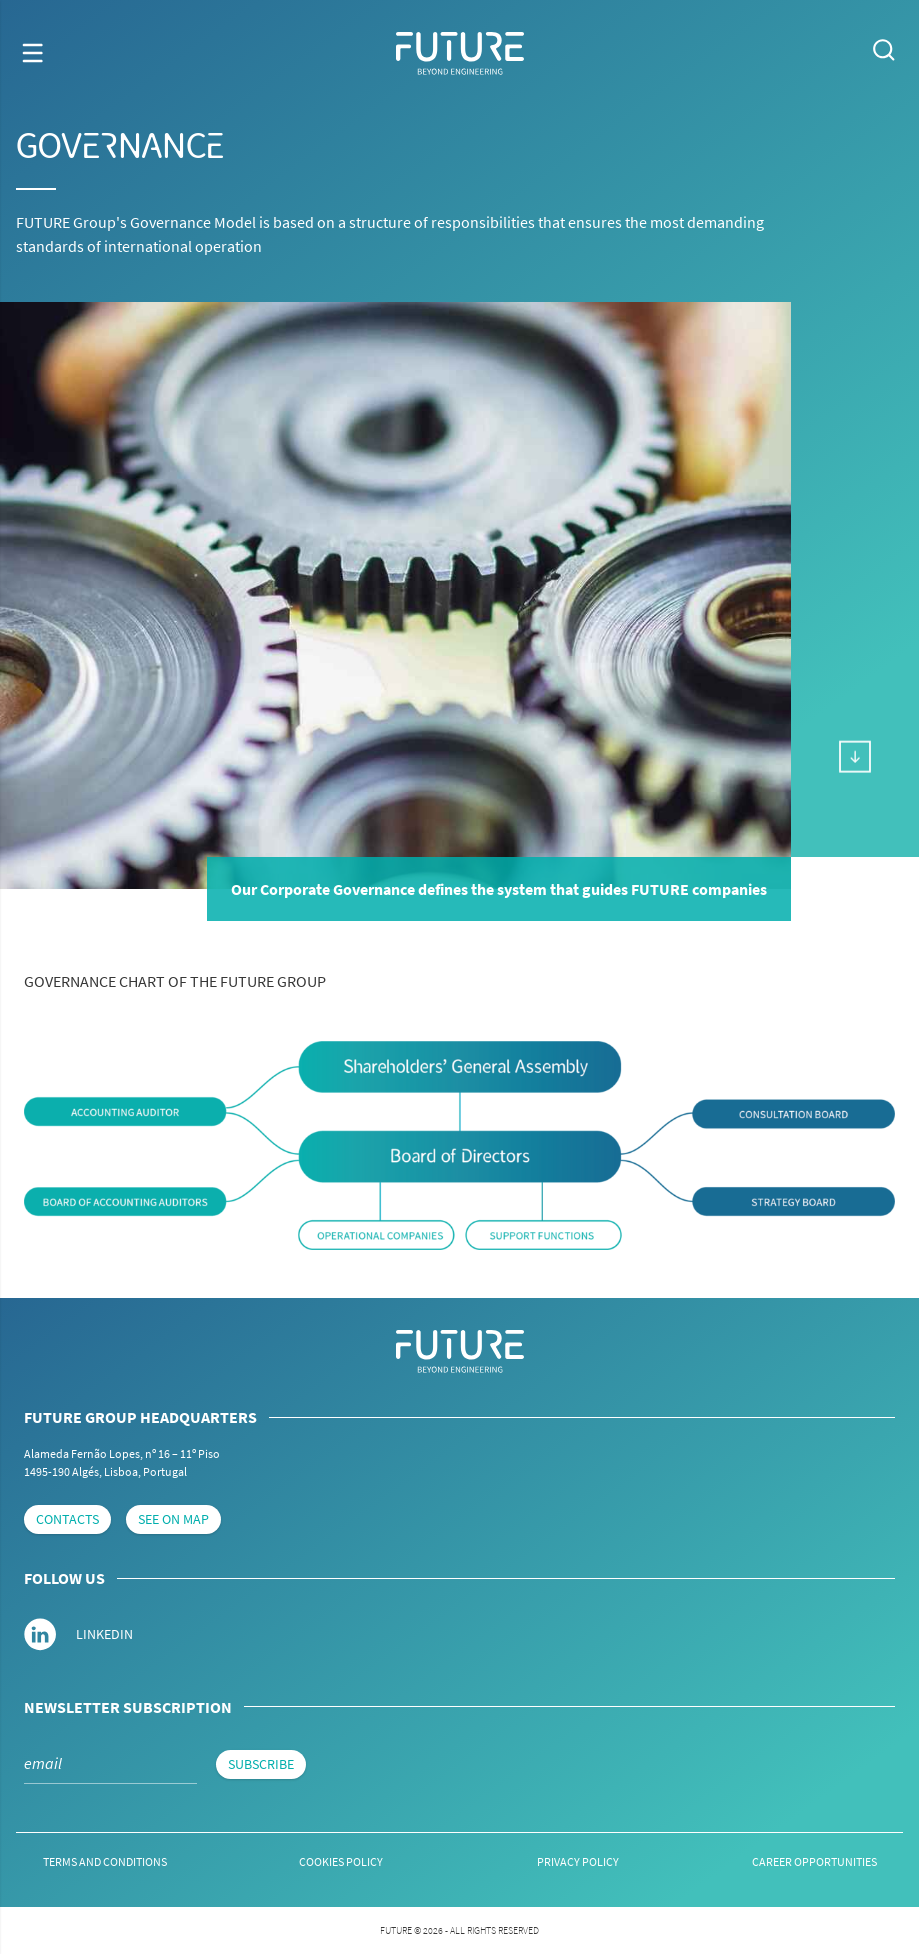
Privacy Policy (578, 1861)
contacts (67, 1519)
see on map (173, 1519)
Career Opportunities (814, 1861)
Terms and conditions (105, 1861)
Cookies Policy (341, 1861)
